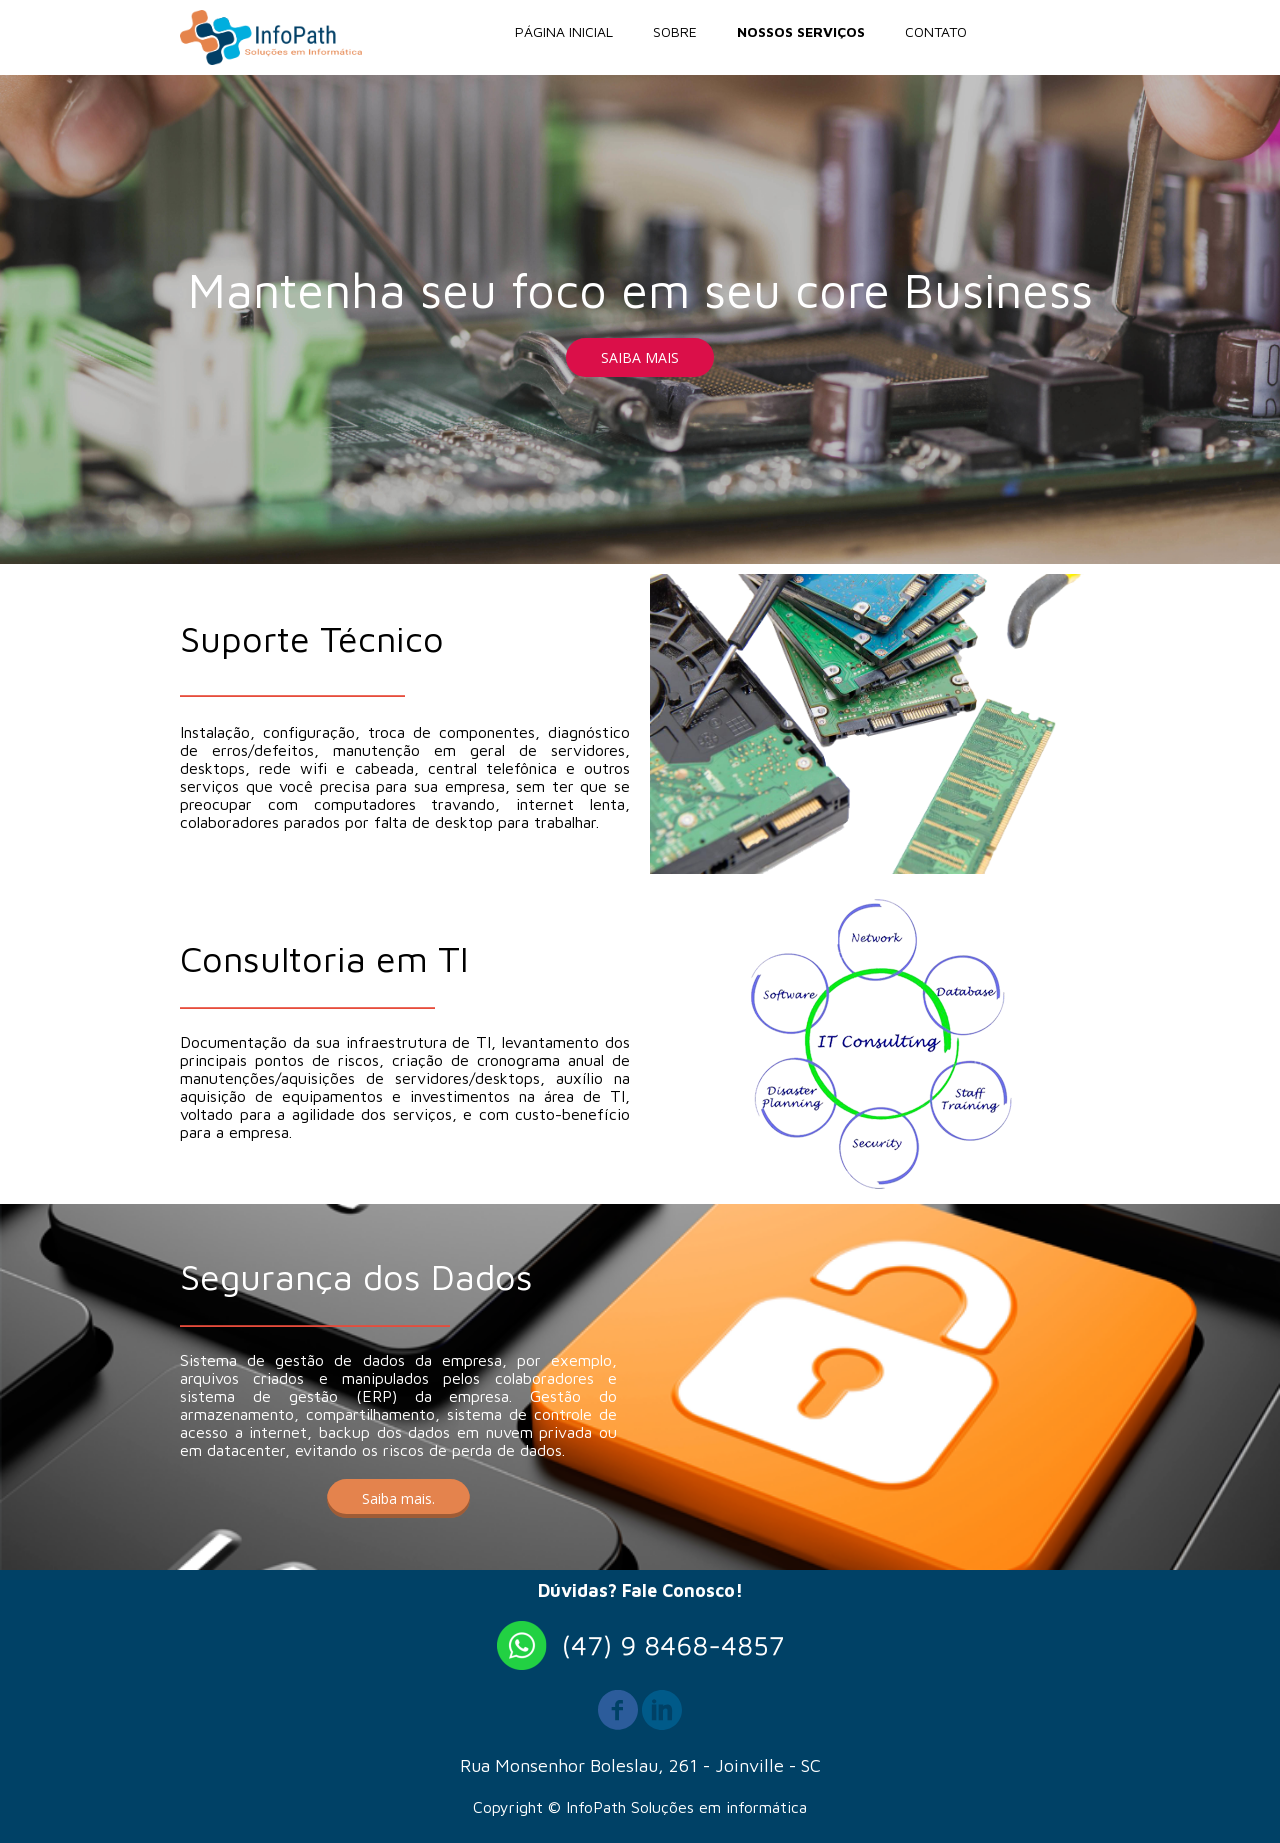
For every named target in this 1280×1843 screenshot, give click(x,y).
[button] (640, 357)
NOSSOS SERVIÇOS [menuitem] (801, 31)
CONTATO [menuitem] (936, 31)
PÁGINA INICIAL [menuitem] (564, 31)
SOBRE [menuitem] (675, 31)
